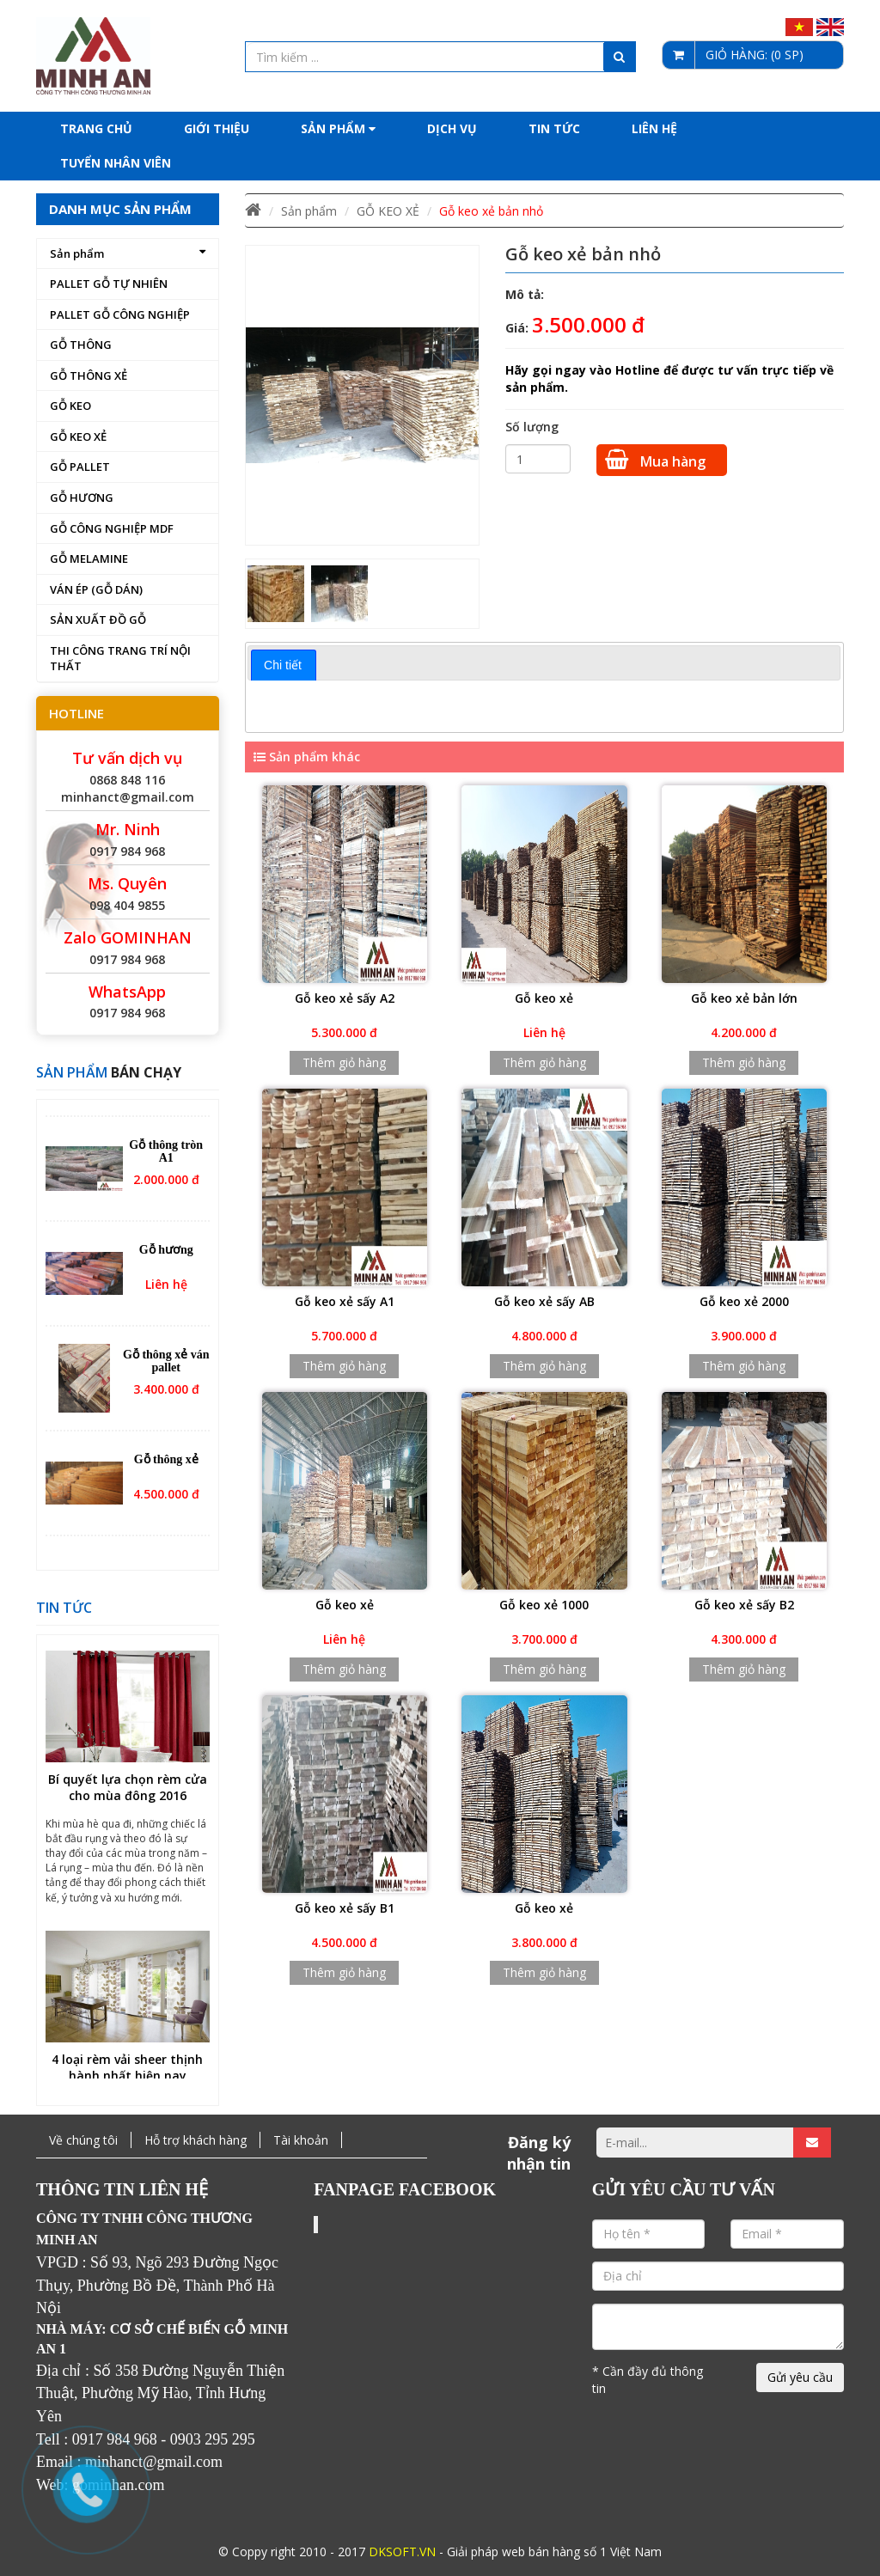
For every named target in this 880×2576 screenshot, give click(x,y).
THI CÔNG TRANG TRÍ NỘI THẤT (120, 659)
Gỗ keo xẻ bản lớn (744, 998)
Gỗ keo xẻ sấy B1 (344, 1908)
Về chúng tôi (83, 2140)
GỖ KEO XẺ (78, 436)
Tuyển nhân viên (115, 163)
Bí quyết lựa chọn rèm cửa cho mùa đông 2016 (127, 1796)
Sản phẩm (338, 128)
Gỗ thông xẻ (166, 1467)
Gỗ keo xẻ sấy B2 (744, 1604)
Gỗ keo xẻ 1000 (544, 1604)
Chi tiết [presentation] (283, 665)
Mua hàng (655, 460)
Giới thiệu (216, 128)
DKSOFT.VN (402, 2551)
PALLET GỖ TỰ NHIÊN (109, 283)
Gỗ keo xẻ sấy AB (544, 1301)
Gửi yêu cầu (800, 2377)
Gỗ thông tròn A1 (166, 1159)
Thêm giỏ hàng (344, 1062)
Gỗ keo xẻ (544, 998)
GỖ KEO (70, 405)
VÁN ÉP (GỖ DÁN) (96, 589)
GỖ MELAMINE (89, 558)
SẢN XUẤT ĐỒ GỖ (98, 619)
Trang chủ (96, 128)
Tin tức (554, 128)
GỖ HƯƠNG (81, 497)
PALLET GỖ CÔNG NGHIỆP (120, 314)
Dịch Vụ (452, 128)
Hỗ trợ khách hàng (195, 2140)
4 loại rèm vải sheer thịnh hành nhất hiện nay (127, 2076)
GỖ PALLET (80, 466)
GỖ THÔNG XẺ (88, 375)
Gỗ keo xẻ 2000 (744, 1301)
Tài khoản (300, 2140)
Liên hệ (654, 128)
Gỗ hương (166, 1257)
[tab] (283, 665)
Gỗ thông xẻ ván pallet (166, 1369)
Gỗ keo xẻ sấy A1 (344, 1301)
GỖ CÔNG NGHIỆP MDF (112, 528)
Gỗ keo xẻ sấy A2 (344, 998)
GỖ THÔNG (81, 344)
